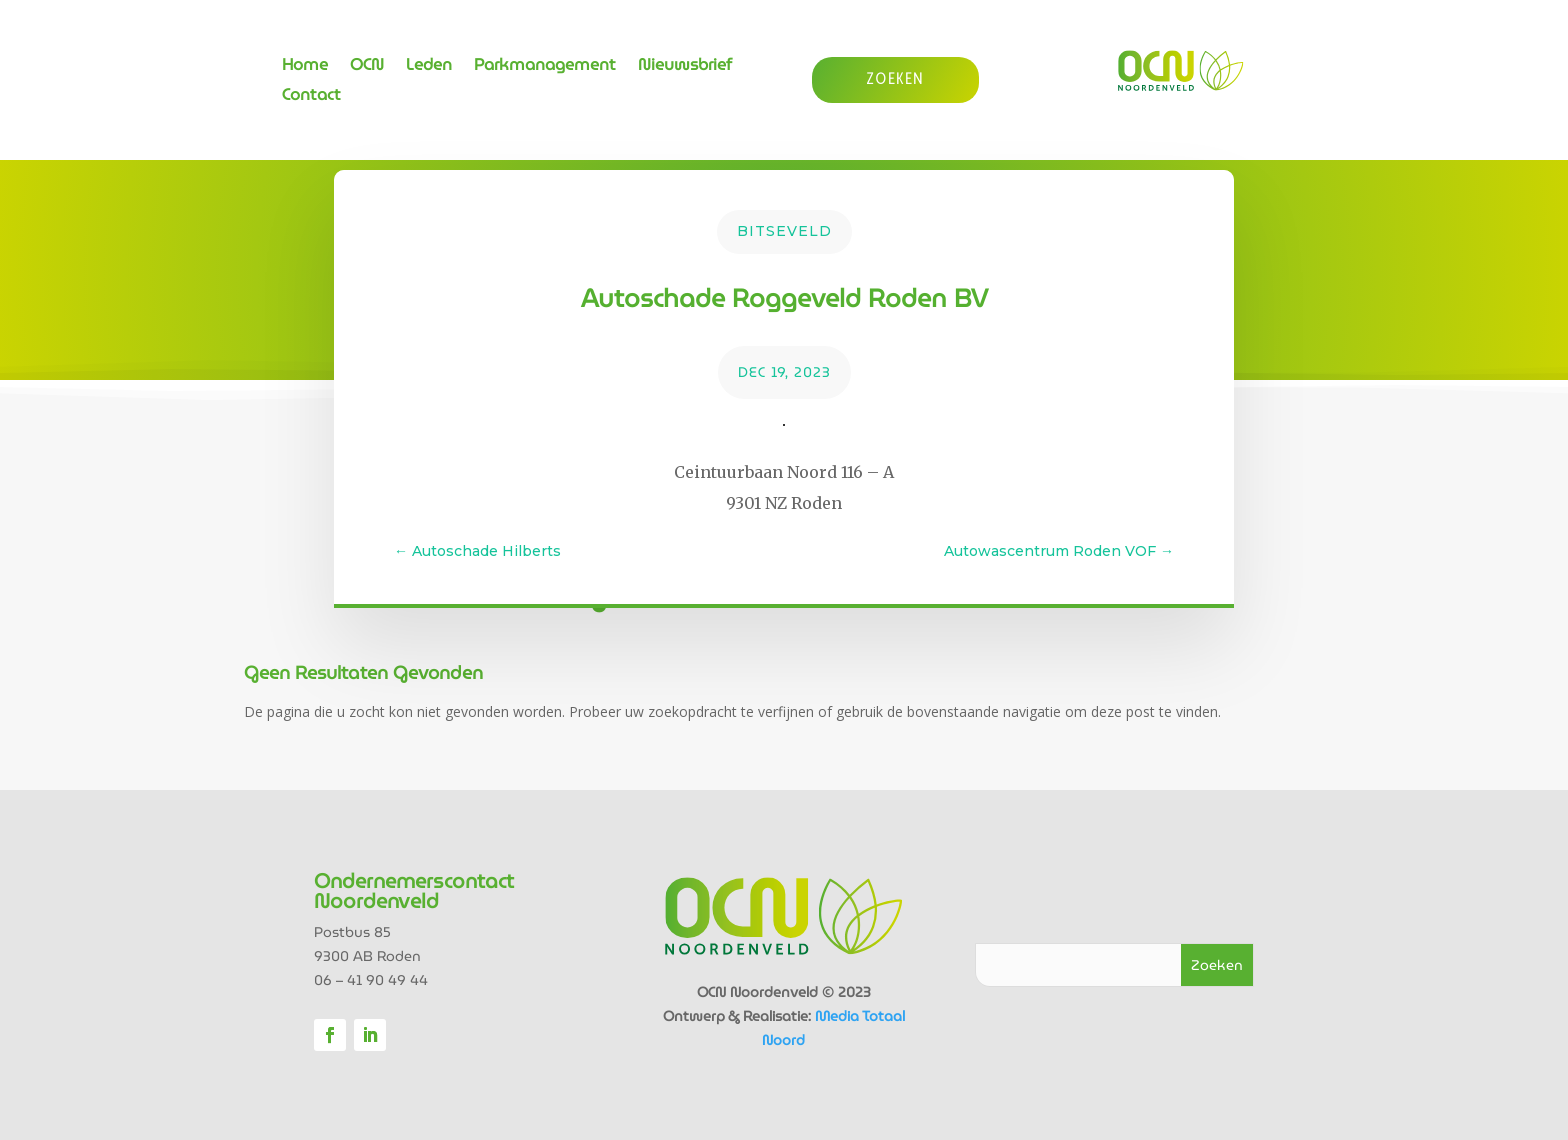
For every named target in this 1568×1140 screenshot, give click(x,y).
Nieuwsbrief (685, 67)
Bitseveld (784, 231)
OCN (367, 67)
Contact (311, 97)
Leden (429, 67)
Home (305, 67)
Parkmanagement (545, 67)
